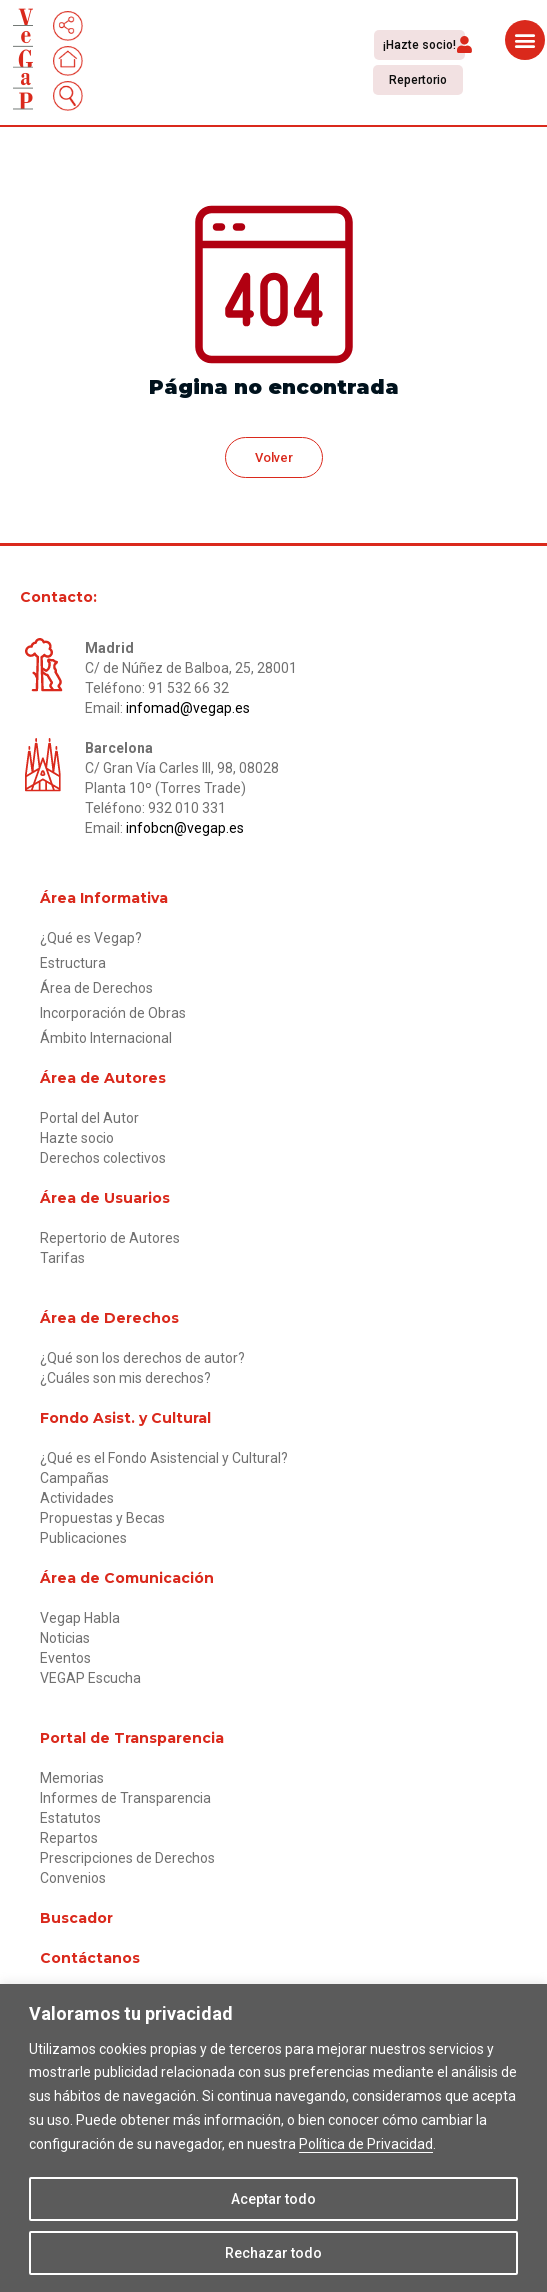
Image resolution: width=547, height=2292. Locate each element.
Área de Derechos (109, 1318)
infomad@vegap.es (188, 708)
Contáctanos (90, 1958)
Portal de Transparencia (132, 1738)
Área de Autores (103, 1078)
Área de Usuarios (105, 1198)
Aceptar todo (273, 2199)
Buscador (76, 1918)
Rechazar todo (273, 2253)
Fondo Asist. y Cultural (125, 1418)
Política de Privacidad (366, 2144)
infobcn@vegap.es (185, 828)
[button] (464, 42)
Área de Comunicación (127, 1578)
